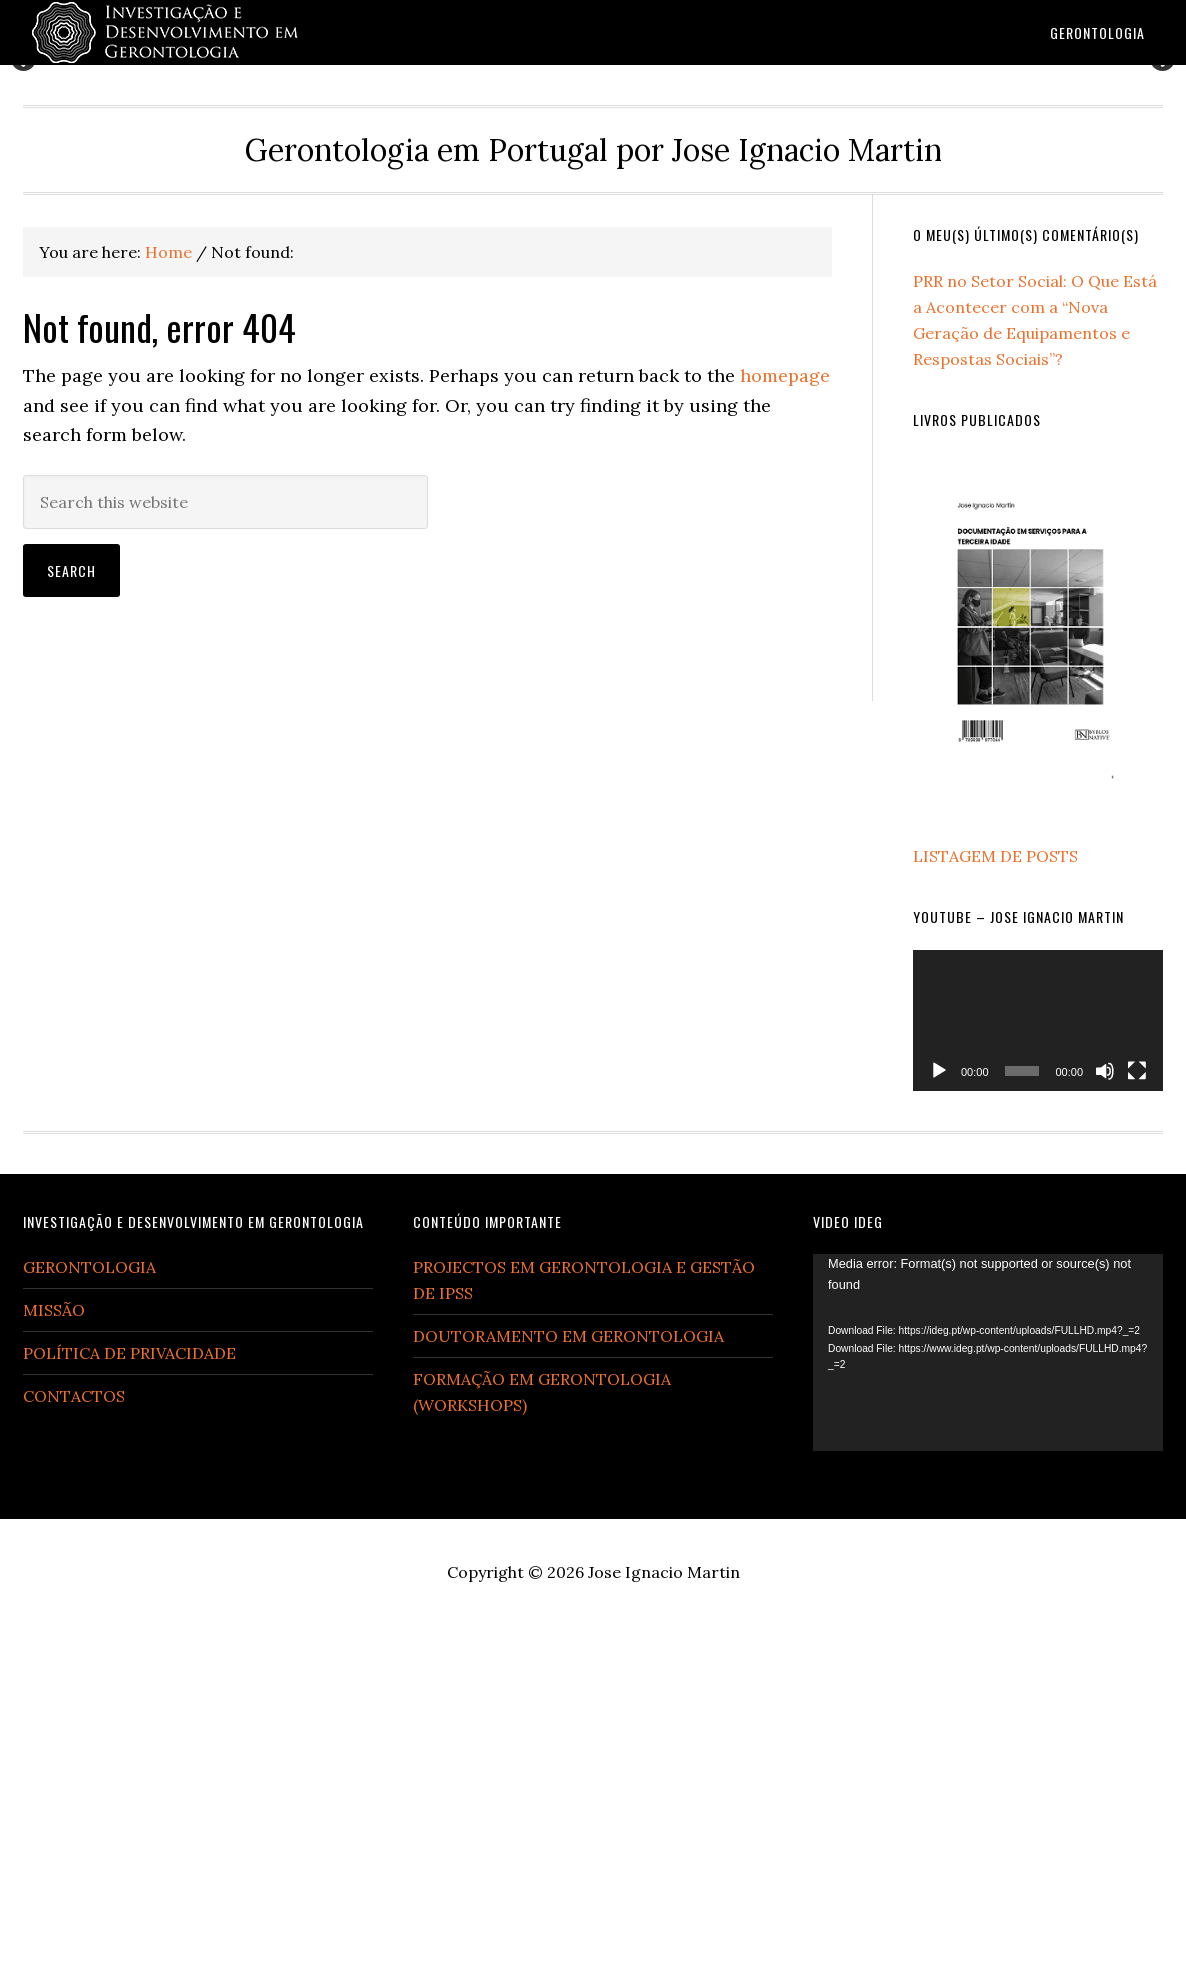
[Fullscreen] (1137, 1407)
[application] (1038, 1357)
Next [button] (1161, 228)
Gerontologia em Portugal (183, 32)
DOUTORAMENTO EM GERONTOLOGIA (568, 1673)
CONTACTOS (74, 1733)
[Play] (939, 1407)
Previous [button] (25, 228)
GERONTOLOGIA (89, 1604)
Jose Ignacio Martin (664, 1909)
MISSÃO (54, 1647)
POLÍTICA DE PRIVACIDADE (129, 1690)
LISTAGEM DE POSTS (995, 1193)
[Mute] (1105, 1407)
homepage (785, 712)
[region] (593, 233)
